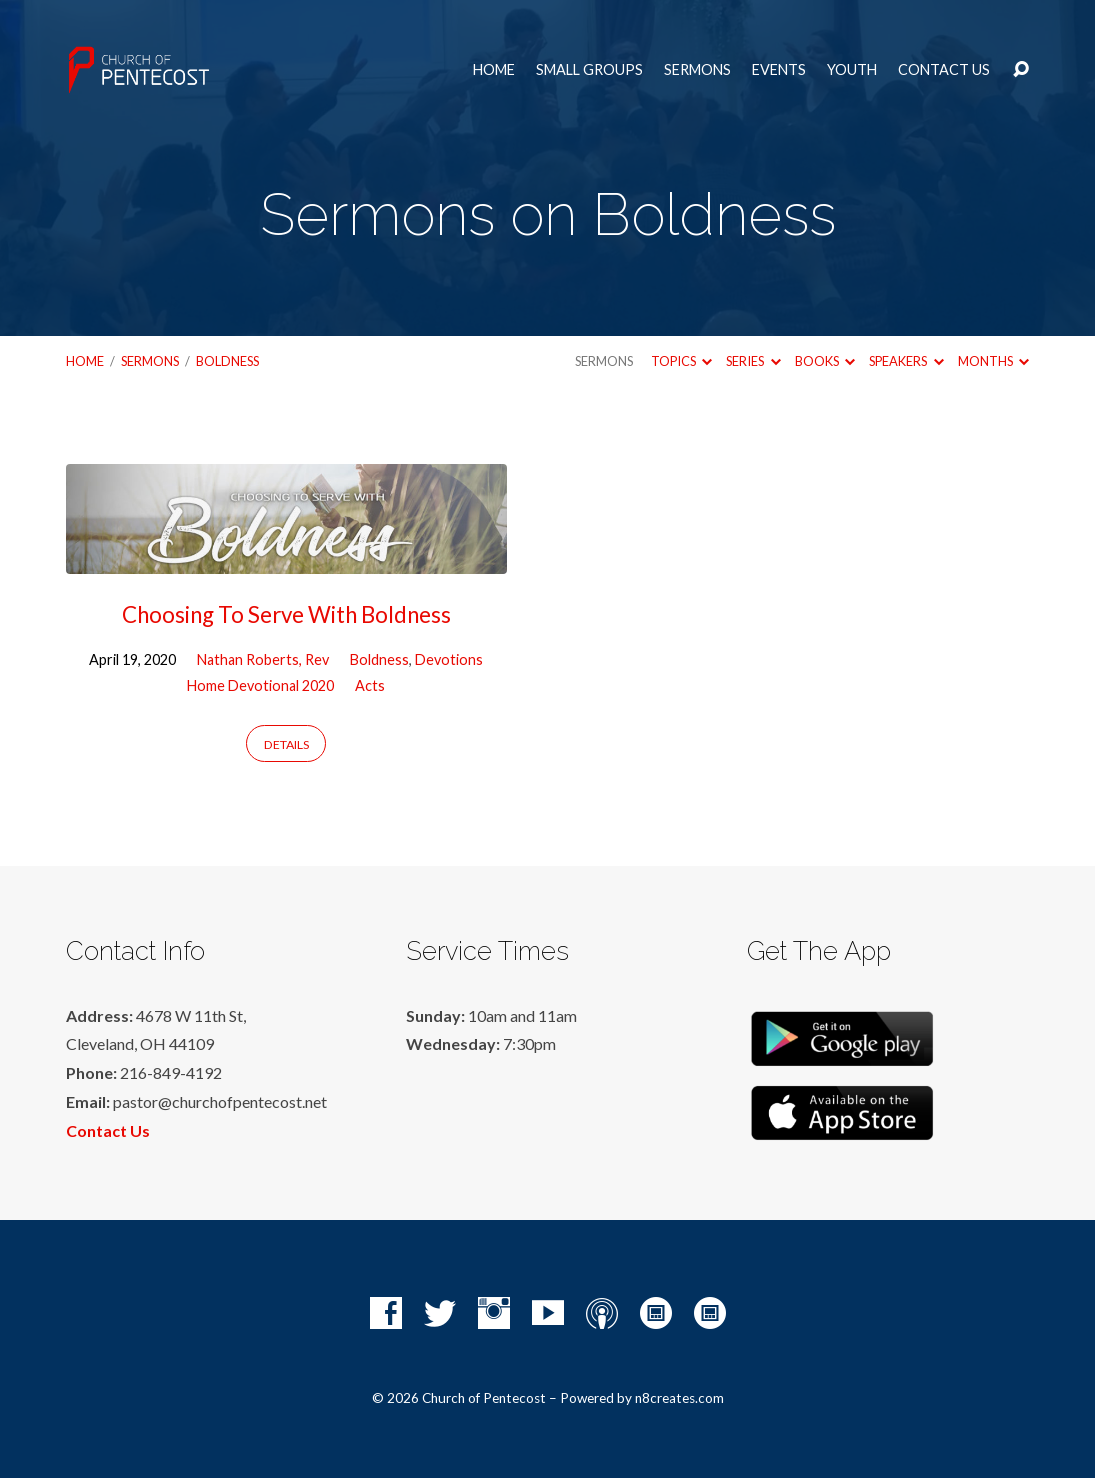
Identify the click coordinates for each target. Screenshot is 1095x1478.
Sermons (697, 70)
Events (779, 70)
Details (286, 744)
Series (753, 361)
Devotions (449, 659)
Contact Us (944, 70)
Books (825, 361)
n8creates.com (679, 1398)
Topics (681, 361)
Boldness (227, 361)
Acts (370, 685)
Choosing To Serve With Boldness (286, 614)
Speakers (906, 361)
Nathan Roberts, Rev (263, 659)
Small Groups (589, 70)
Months (993, 361)
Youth (852, 70)
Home (494, 70)
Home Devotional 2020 (260, 685)
